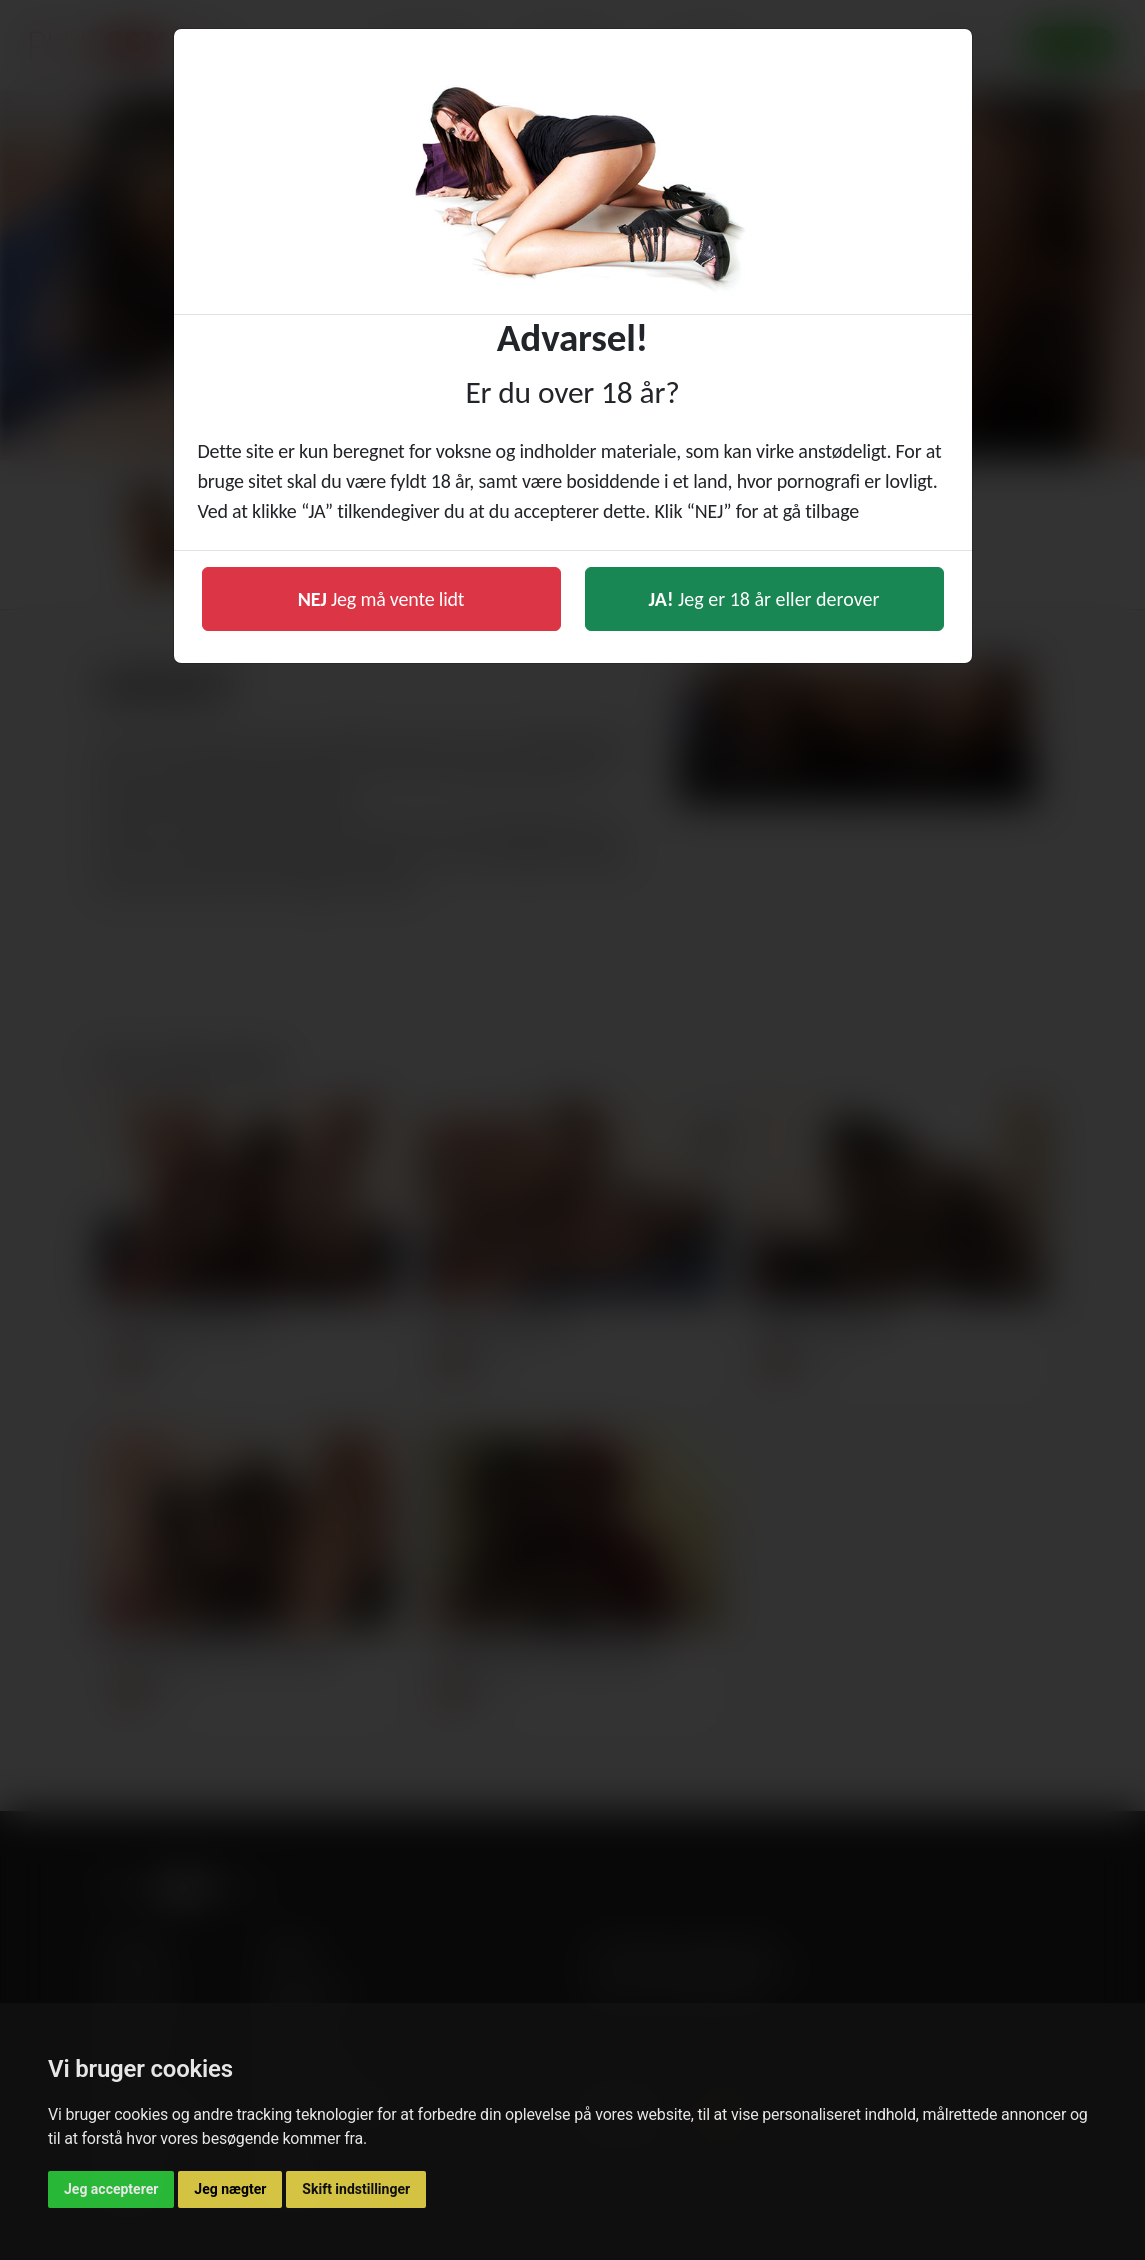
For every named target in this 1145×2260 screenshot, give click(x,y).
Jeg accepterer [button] (111, 2189)
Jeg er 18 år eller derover (764, 599)
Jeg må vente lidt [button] (381, 599)
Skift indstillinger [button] (356, 2189)
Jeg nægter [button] (230, 2189)
